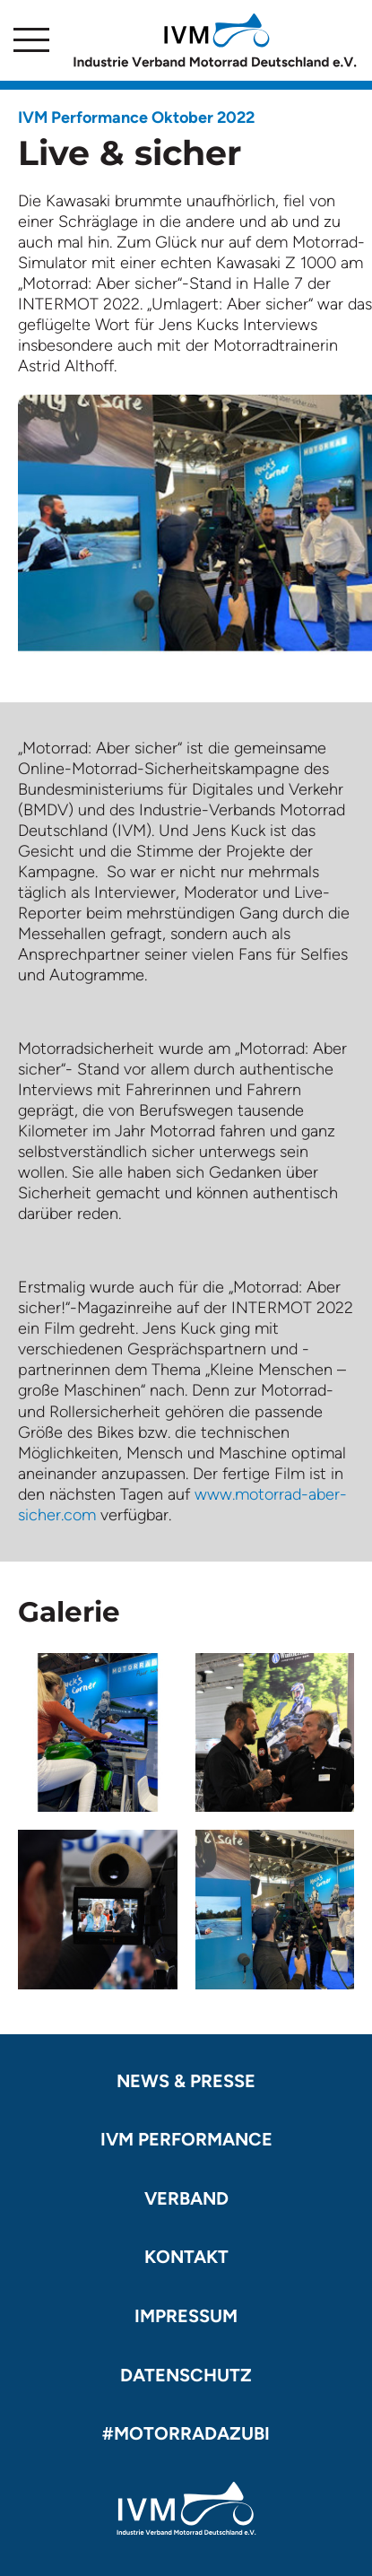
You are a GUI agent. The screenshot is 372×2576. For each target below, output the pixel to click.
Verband (186, 2198)
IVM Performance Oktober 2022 (136, 117)
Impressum (186, 2316)
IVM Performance (186, 2139)
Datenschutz (186, 2375)
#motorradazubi (186, 2433)
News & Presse (186, 2081)
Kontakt (186, 2256)
